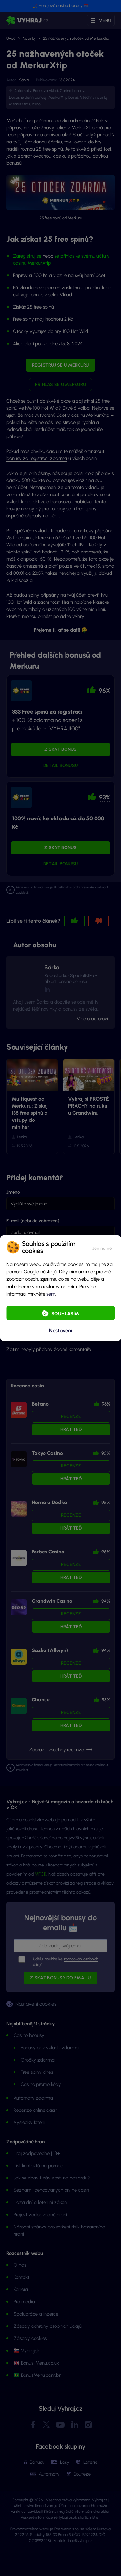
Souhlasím (65, 1313)
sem (50, 1294)
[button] (102, 1247)
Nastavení (60, 1330)
